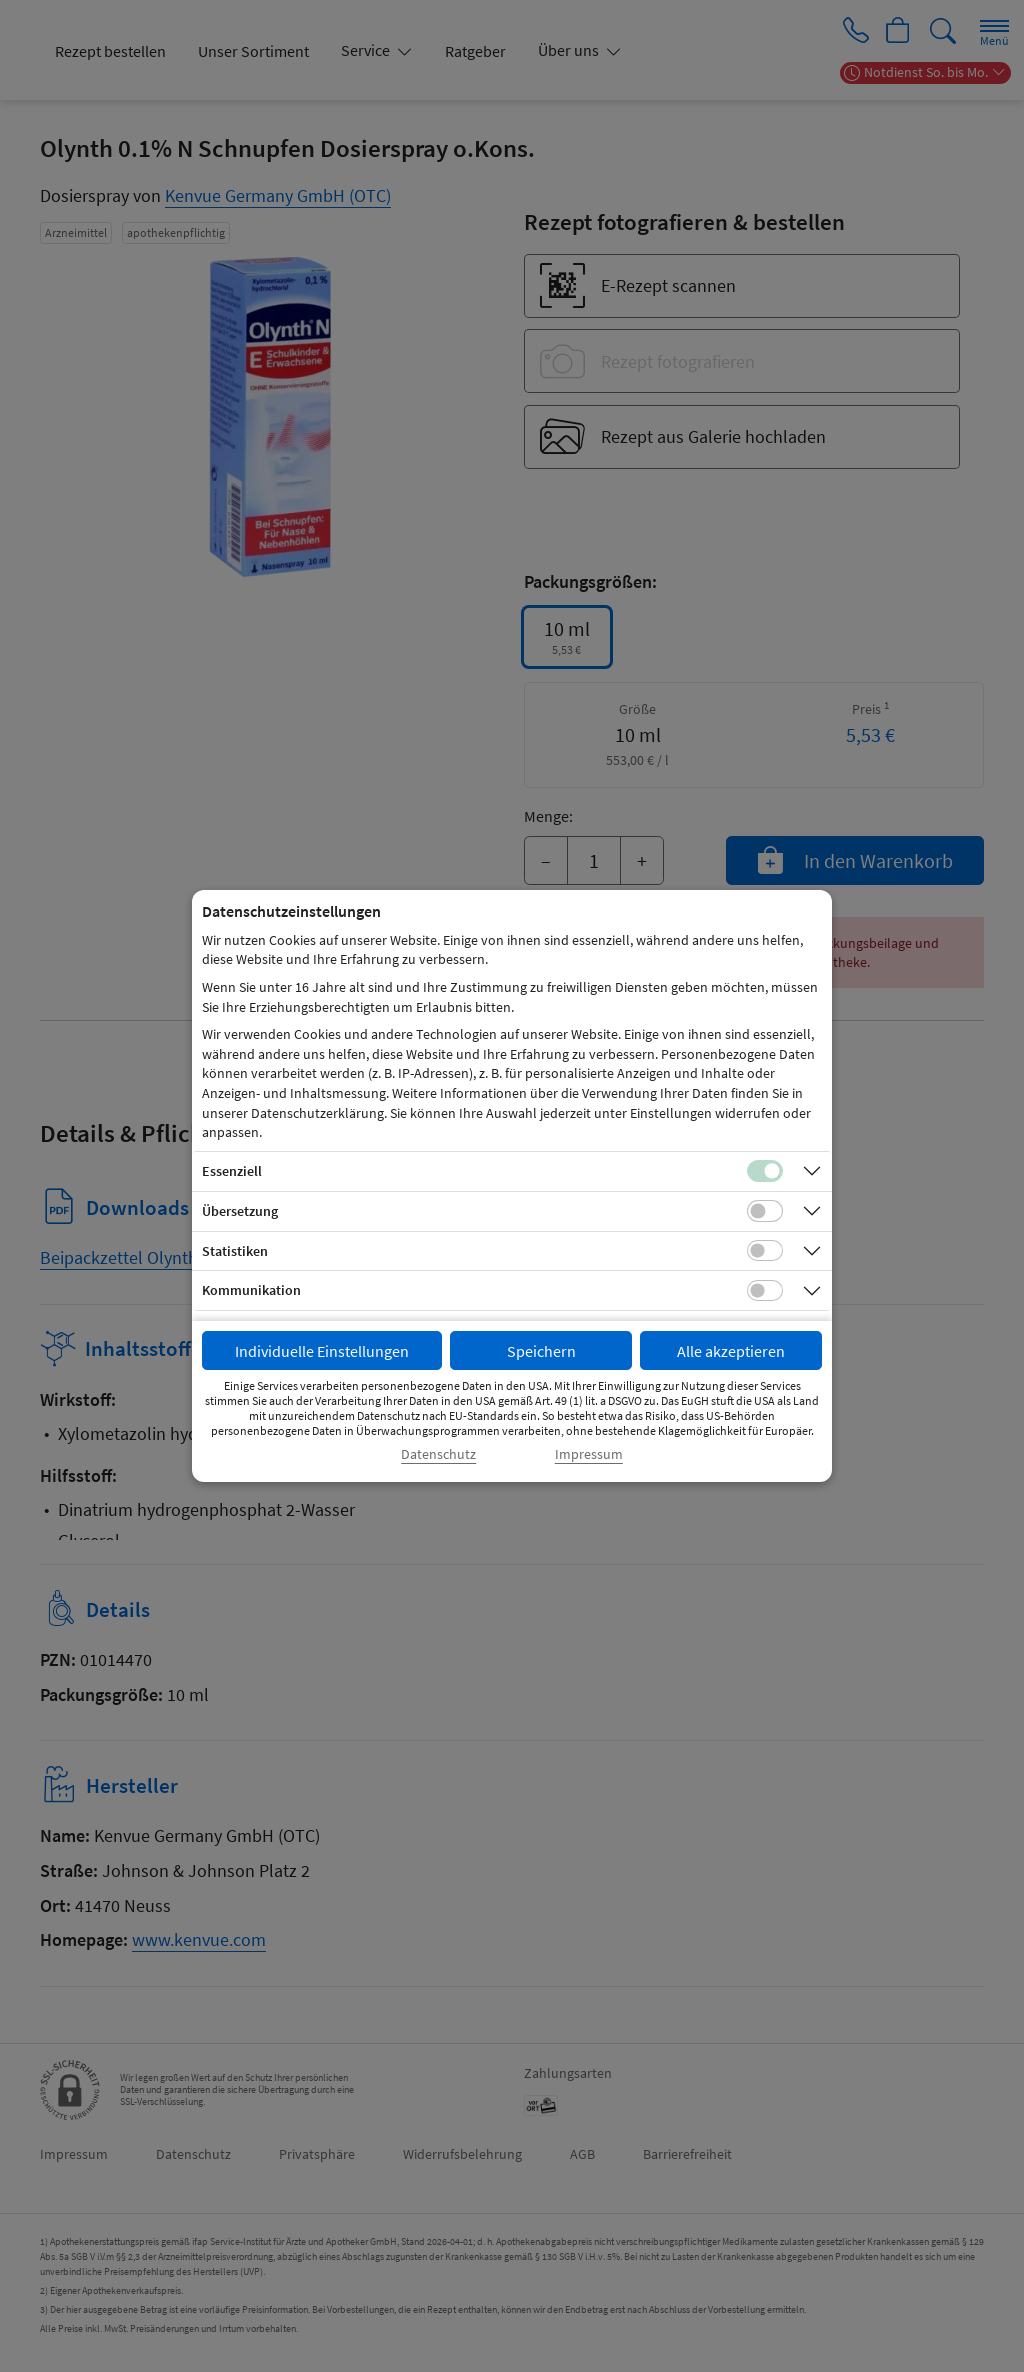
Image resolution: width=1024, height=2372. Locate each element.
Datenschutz (438, 1454)
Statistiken (235, 1251)
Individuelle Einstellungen (322, 1351)
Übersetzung (240, 1211)
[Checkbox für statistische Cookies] (765, 1251)
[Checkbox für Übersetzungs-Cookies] (765, 1211)
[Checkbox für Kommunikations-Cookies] (765, 1291)
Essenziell (232, 1171)
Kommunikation (251, 1290)
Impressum (589, 1454)
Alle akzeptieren (731, 1351)
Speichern (541, 1351)
